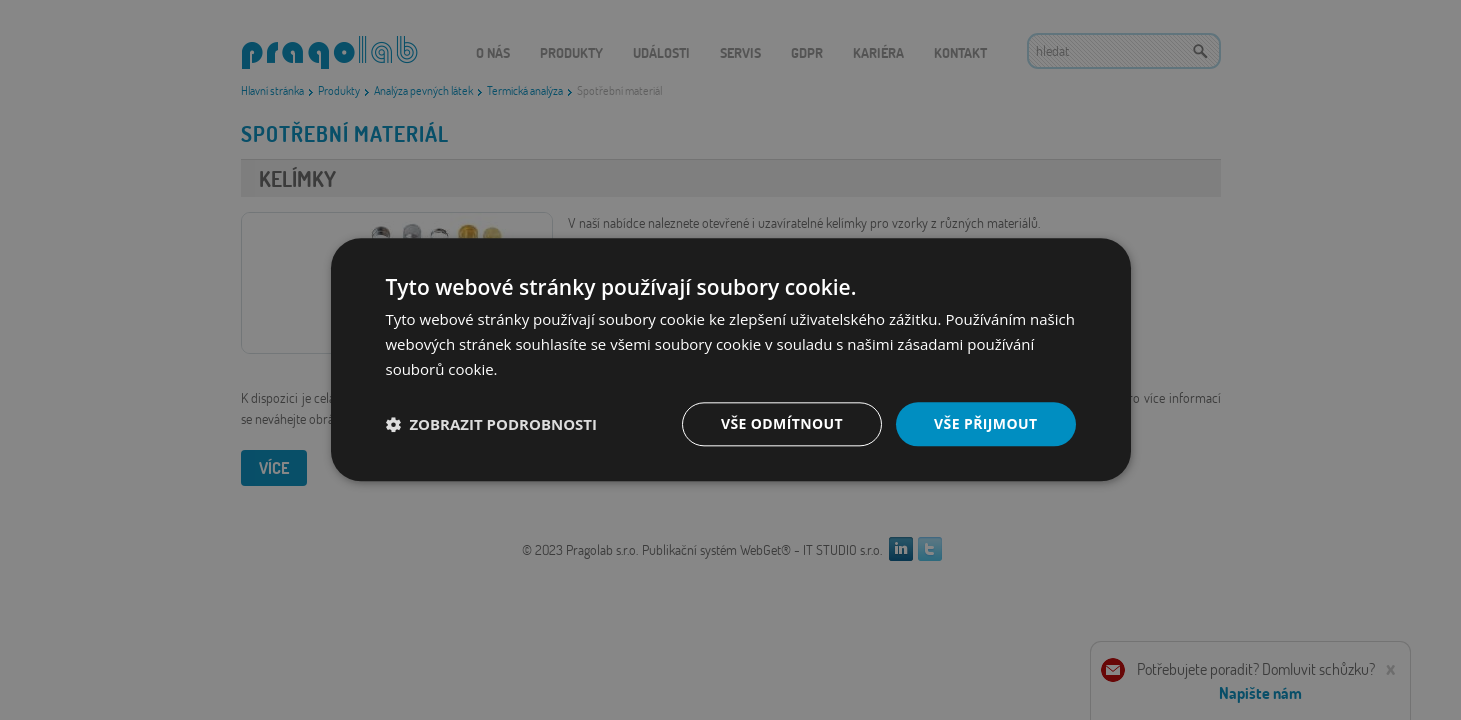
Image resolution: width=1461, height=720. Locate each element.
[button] (492, 424)
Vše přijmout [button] (985, 423)
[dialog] (730, 360)
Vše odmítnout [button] (782, 423)
